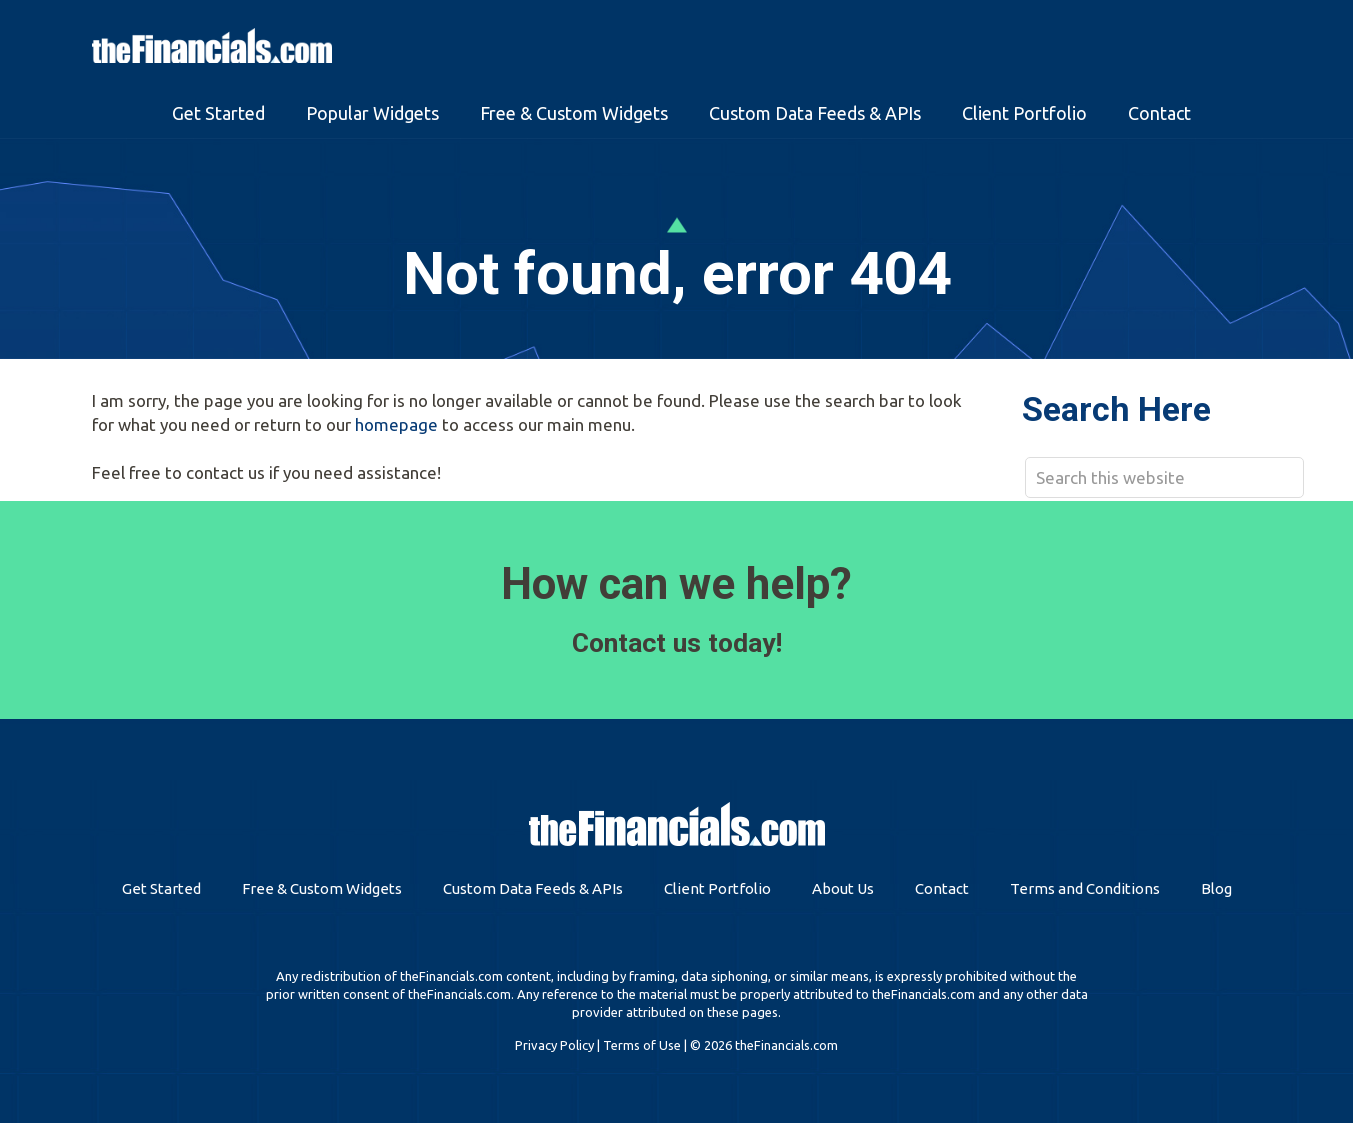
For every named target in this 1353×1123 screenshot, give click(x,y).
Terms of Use (642, 1045)
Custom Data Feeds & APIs (533, 888)
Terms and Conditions (1085, 888)
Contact (942, 888)
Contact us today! (677, 643)
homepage (396, 424)
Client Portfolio (717, 888)
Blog (1216, 888)
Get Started (161, 888)
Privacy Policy (554, 1045)
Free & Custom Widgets (322, 888)
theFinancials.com (212, 45)
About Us (843, 888)
